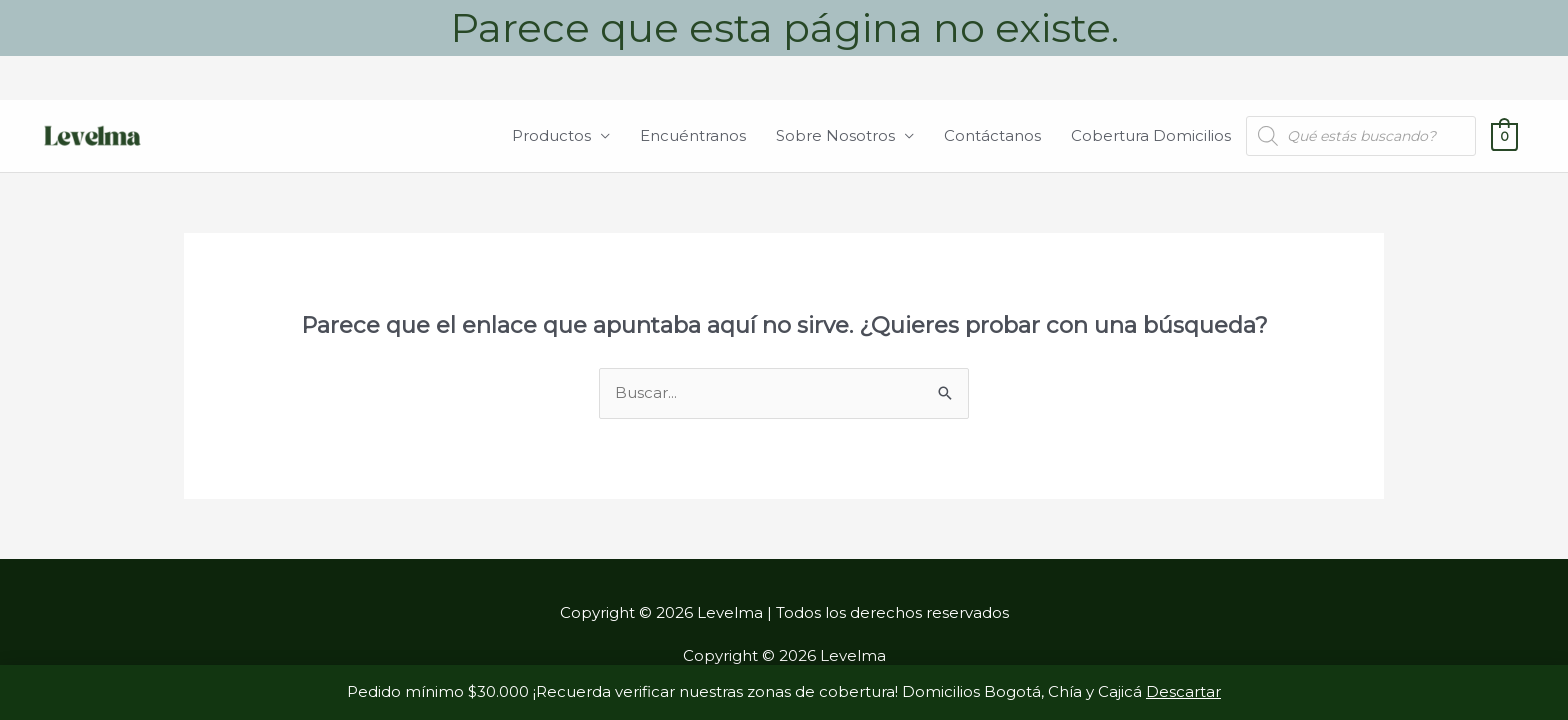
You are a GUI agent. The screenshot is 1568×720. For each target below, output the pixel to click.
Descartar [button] (1183, 691)
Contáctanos (992, 135)
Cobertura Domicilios (1151, 135)
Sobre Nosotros (835, 135)
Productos (551, 135)
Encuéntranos (693, 135)
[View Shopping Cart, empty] (1504, 135)
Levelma (240, 135)
